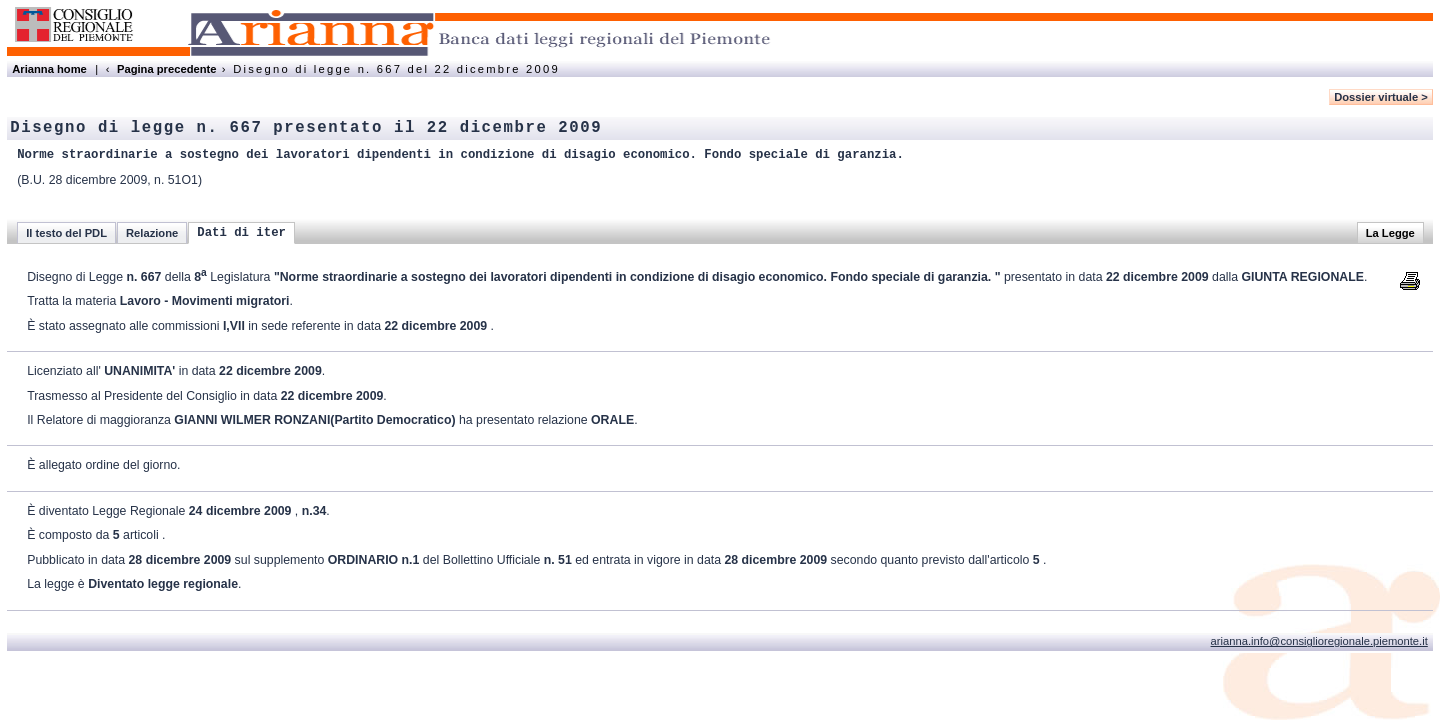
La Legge (1390, 233)
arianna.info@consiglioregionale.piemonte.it (1319, 641)
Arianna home (49, 69)
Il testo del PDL (66, 233)
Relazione (152, 233)
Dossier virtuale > (1381, 97)
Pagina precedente (166, 69)
